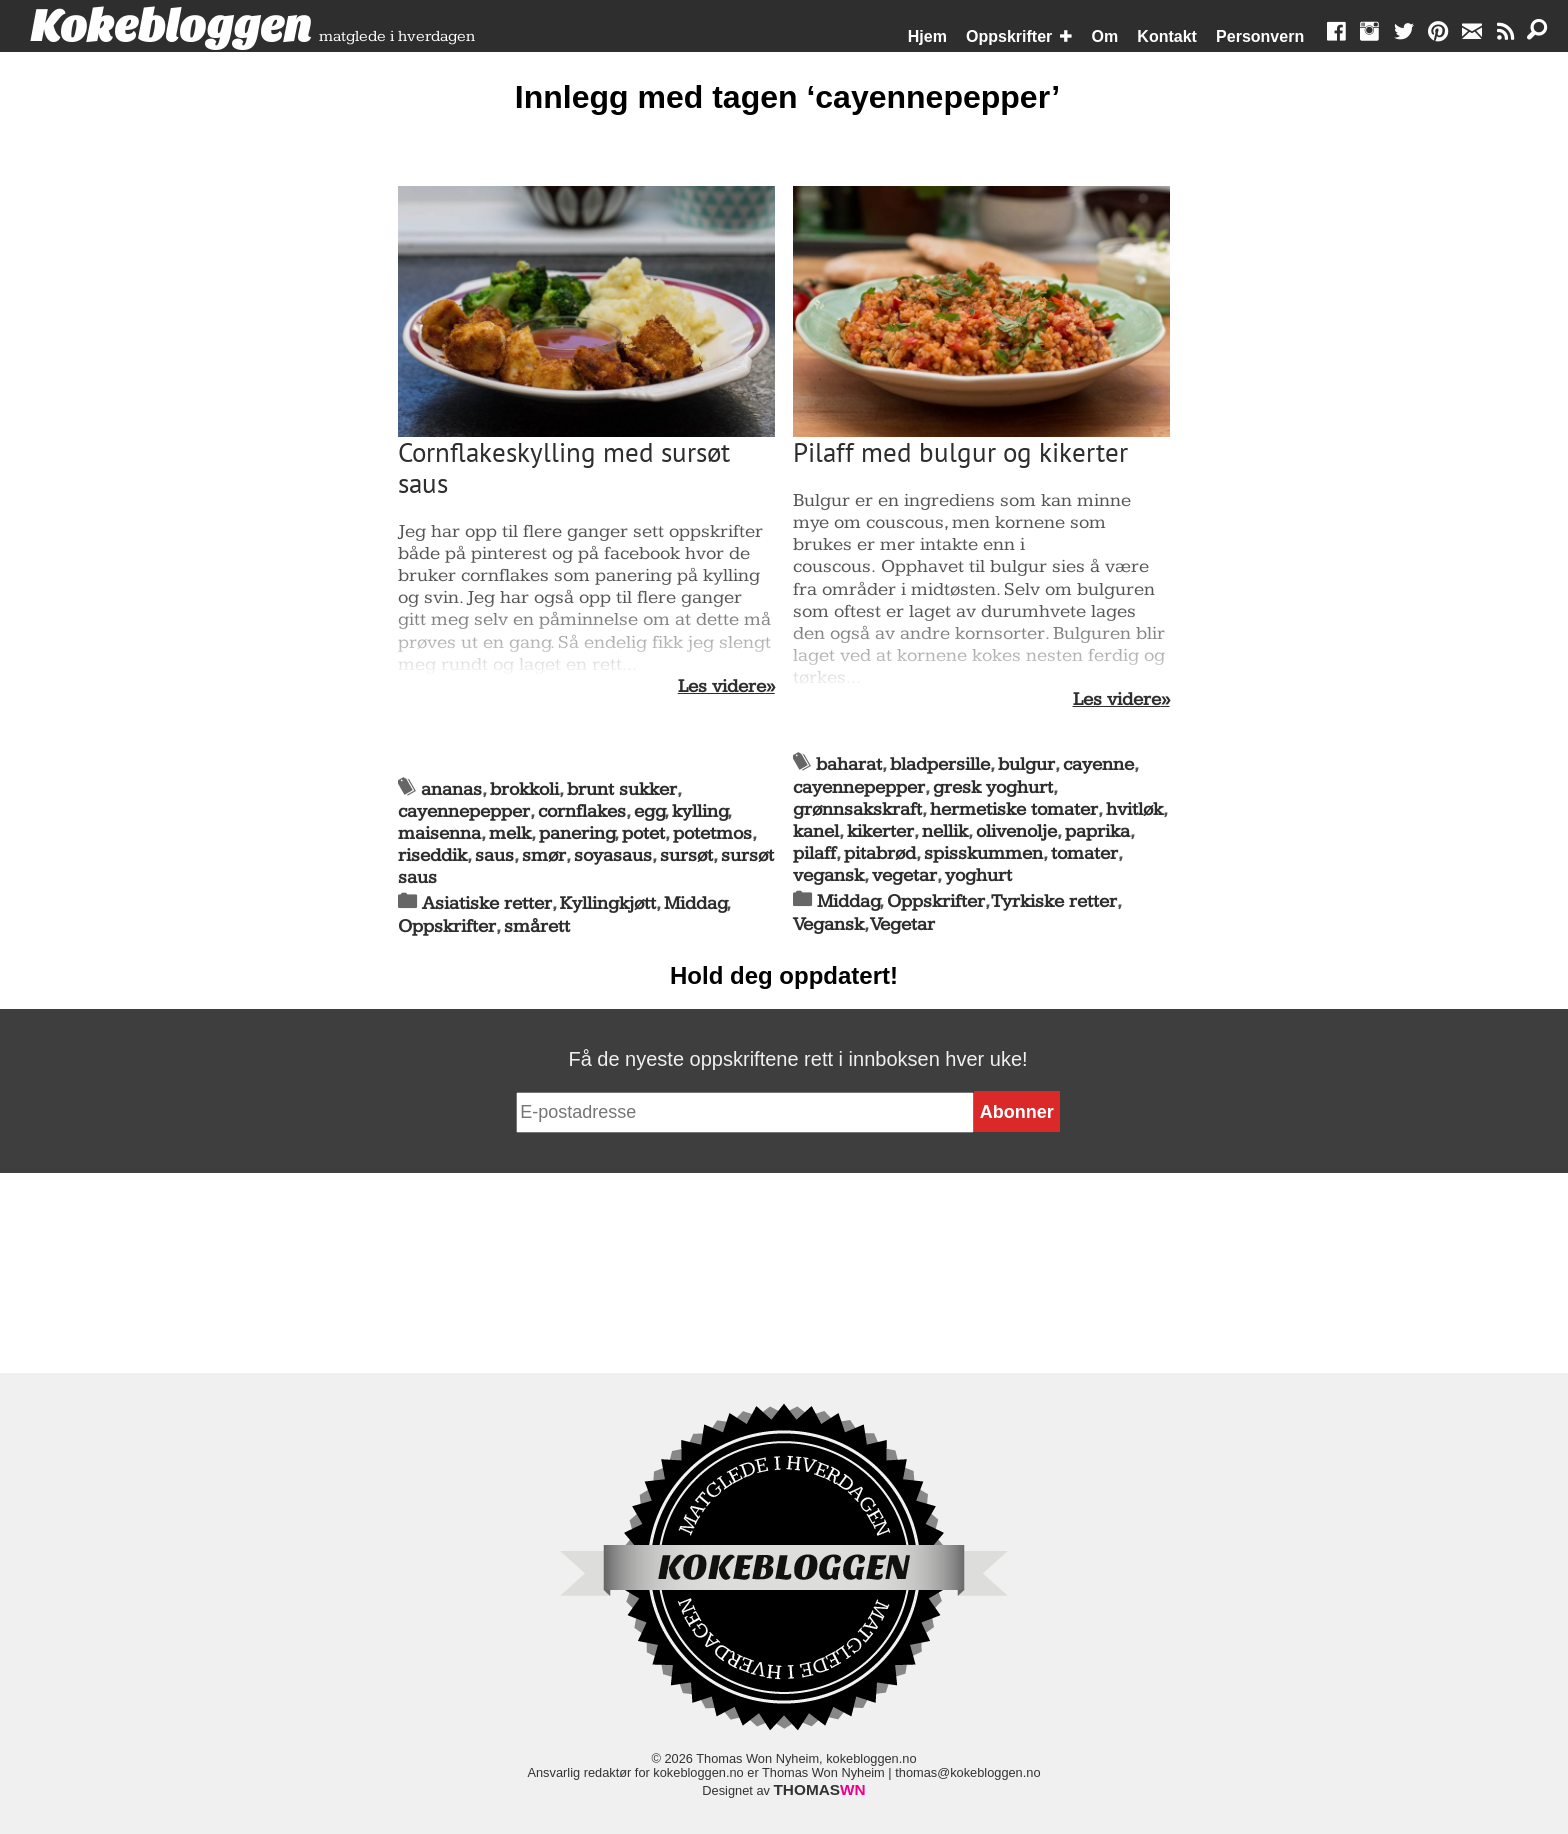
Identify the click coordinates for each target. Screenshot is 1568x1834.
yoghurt (978, 875)
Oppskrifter (1009, 36)
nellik (945, 831)
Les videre (722, 687)
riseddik (432, 855)
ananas (451, 789)
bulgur (1026, 764)
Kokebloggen (171, 27)
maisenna (439, 833)
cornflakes (582, 811)
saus (494, 855)
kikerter (880, 831)
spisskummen (983, 853)
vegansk (828, 875)
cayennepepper (464, 811)
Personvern (1260, 36)
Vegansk (828, 924)
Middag (695, 903)
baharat (849, 764)
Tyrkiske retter (1054, 901)
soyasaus (613, 855)
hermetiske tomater (1014, 809)
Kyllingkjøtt (608, 903)
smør (544, 855)
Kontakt (1167, 36)
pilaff (814, 853)
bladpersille (940, 764)
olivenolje (1016, 831)
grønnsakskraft (857, 809)
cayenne (1098, 764)
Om (1105, 36)
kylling (700, 811)
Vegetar (903, 924)
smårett (537, 926)
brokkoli (524, 789)
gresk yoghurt (993, 787)
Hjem (927, 36)
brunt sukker (622, 789)
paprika (1097, 831)
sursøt (686, 855)
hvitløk (1134, 809)
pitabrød (880, 853)
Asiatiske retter (487, 903)
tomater (1084, 853)
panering (577, 833)
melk (510, 833)
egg (649, 811)
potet (643, 833)
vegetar (904, 875)
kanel (816, 831)
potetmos (712, 833)
